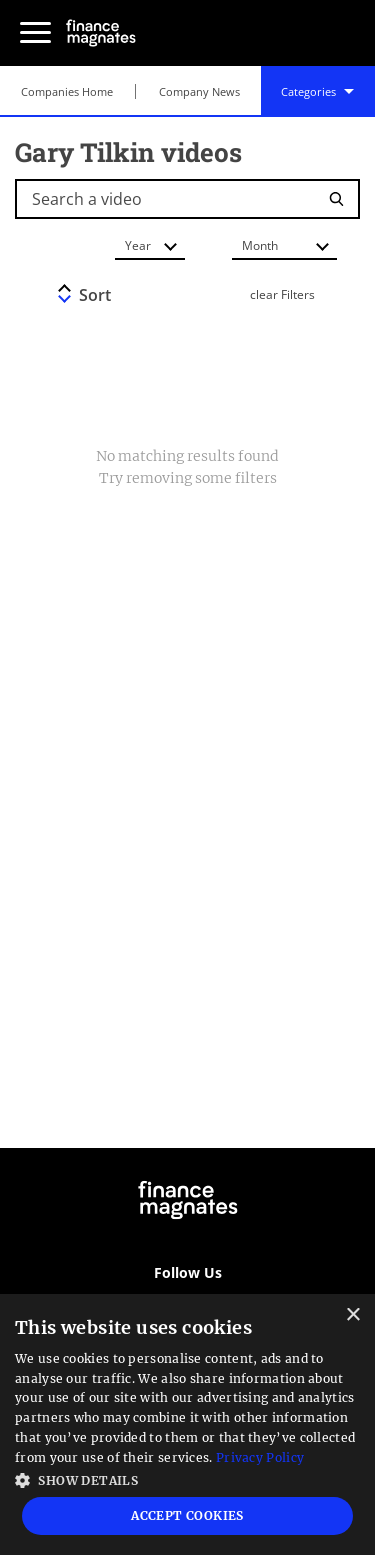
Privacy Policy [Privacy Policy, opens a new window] (260, 1457)
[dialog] (187, 1424)
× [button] (352, 1315)
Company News (199, 91)
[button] (187, 1478)
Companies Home (67, 91)
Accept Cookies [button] (187, 1515)
